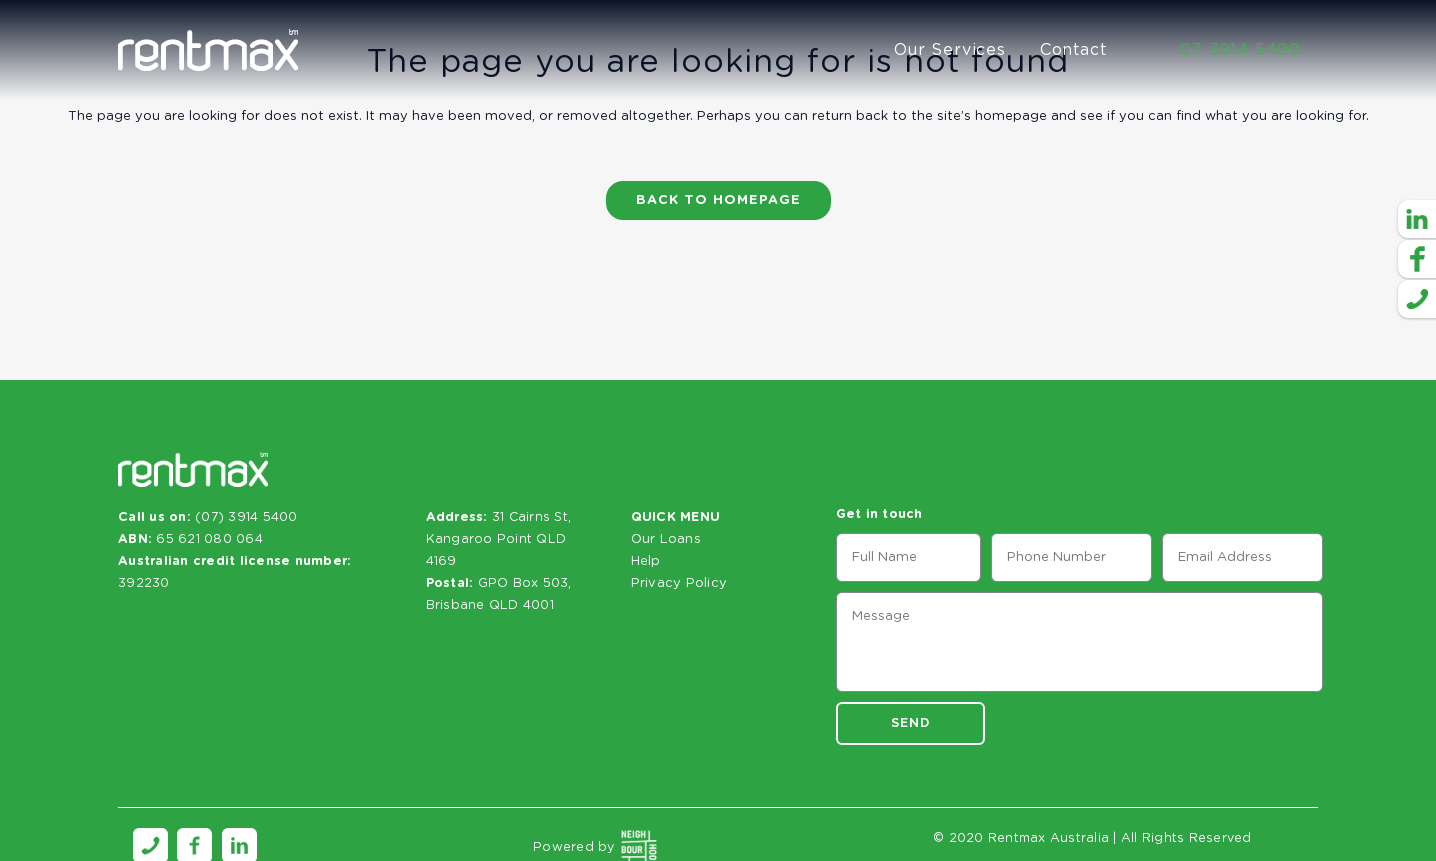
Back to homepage (718, 200)
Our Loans (666, 539)
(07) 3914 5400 (246, 517)
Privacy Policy (679, 583)
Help (646, 561)
